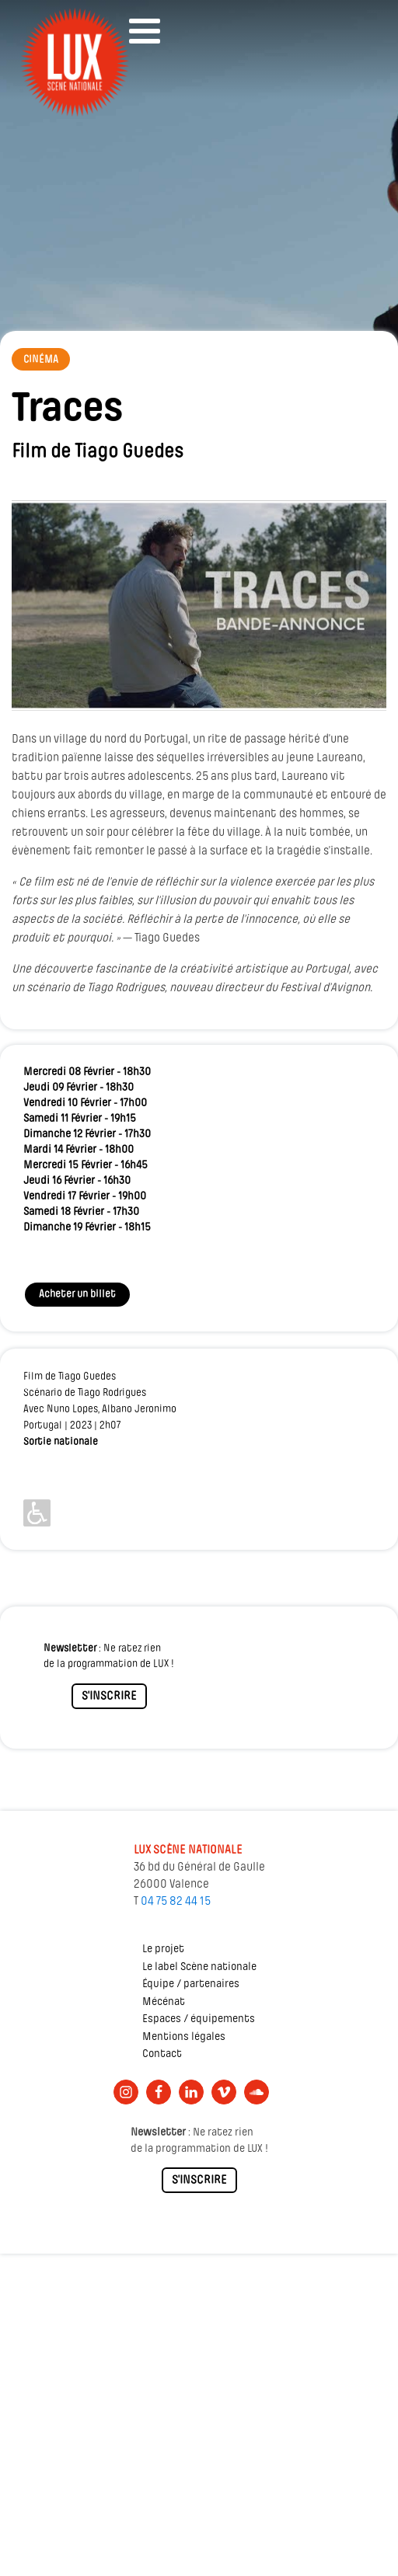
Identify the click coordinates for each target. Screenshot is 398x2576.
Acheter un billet (77, 1294)
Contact (162, 2054)
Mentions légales (183, 2037)
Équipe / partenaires (190, 1984)
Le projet (163, 1949)
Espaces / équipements (198, 2019)
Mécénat (163, 2002)
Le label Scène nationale (199, 1967)
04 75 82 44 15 (176, 1901)
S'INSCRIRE (109, 1696)
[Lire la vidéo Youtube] (199, 605)
